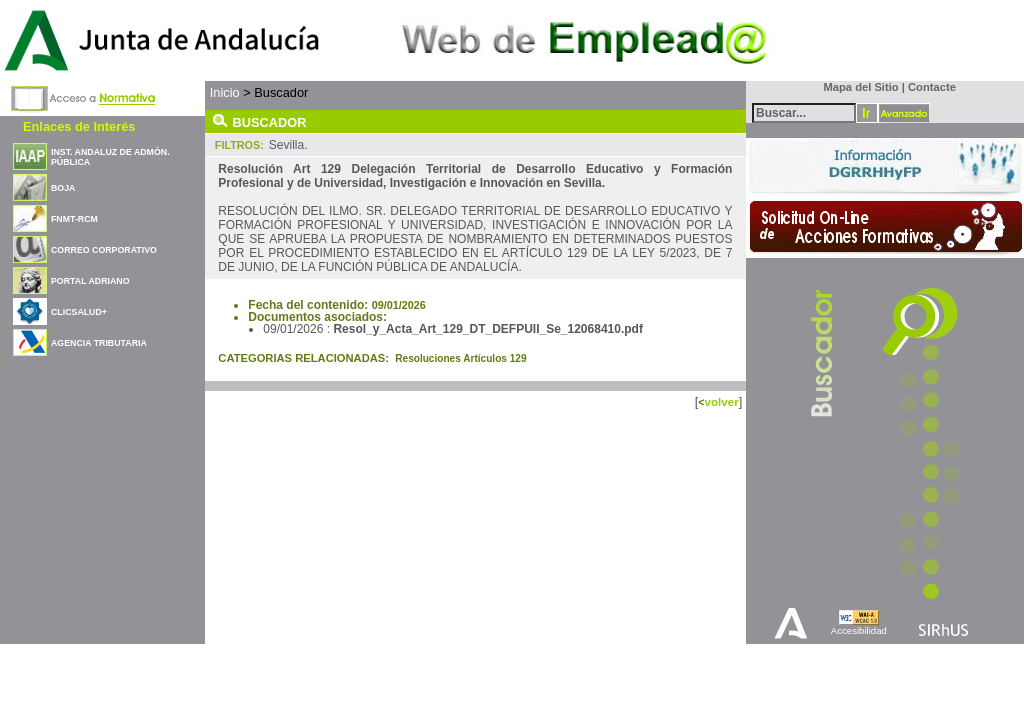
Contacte (932, 87)
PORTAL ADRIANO (90, 281)
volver (721, 401)
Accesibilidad (859, 630)
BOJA (63, 188)
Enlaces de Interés (79, 126)
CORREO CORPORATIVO (104, 250)
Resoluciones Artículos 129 (460, 358)
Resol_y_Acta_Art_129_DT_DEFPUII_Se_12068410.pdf (488, 329)
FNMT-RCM (74, 219)
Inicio (225, 92)
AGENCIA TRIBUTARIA (99, 343)
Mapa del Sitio (856, 87)
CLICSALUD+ (79, 312)
